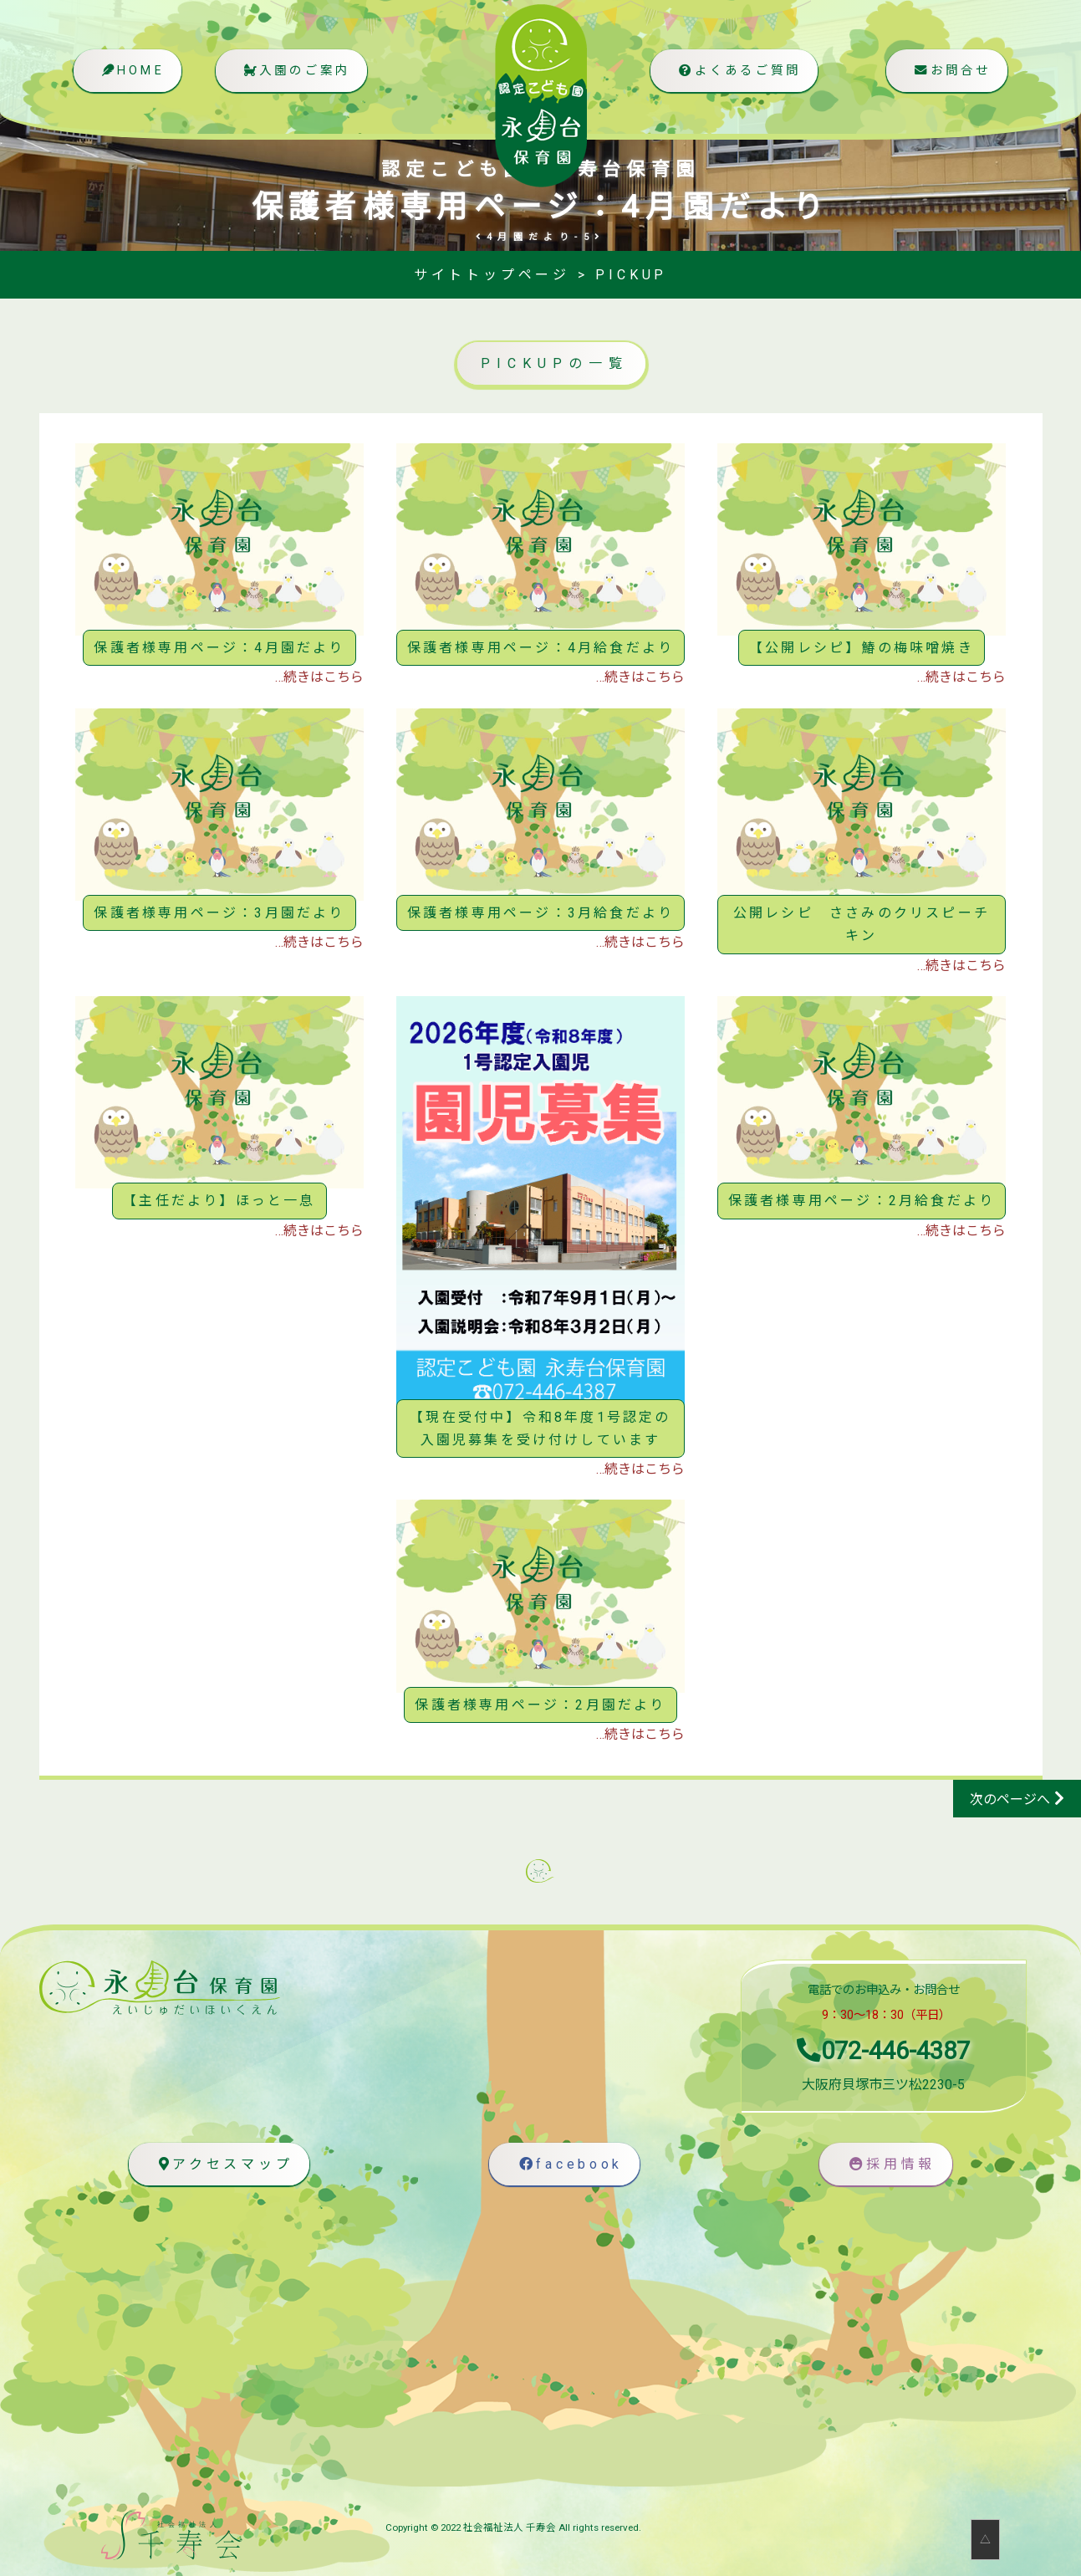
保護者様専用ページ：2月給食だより (861, 1201)
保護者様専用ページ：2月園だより (540, 1705)
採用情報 (889, 2164)
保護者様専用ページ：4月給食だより (540, 648)
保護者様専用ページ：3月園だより (219, 913)
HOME (131, 71)
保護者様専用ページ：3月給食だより (540, 913)
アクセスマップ (222, 2164)
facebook (568, 2164)
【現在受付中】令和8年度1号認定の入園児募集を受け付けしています (540, 1428)
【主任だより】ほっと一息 (219, 1201)
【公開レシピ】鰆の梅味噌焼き (861, 648)
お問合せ (950, 71)
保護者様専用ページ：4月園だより (219, 648)
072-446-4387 (883, 2051)
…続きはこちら (319, 677)
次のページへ (1010, 1799)
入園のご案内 (294, 71)
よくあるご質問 (736, 71)
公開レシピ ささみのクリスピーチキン (861, 924)
